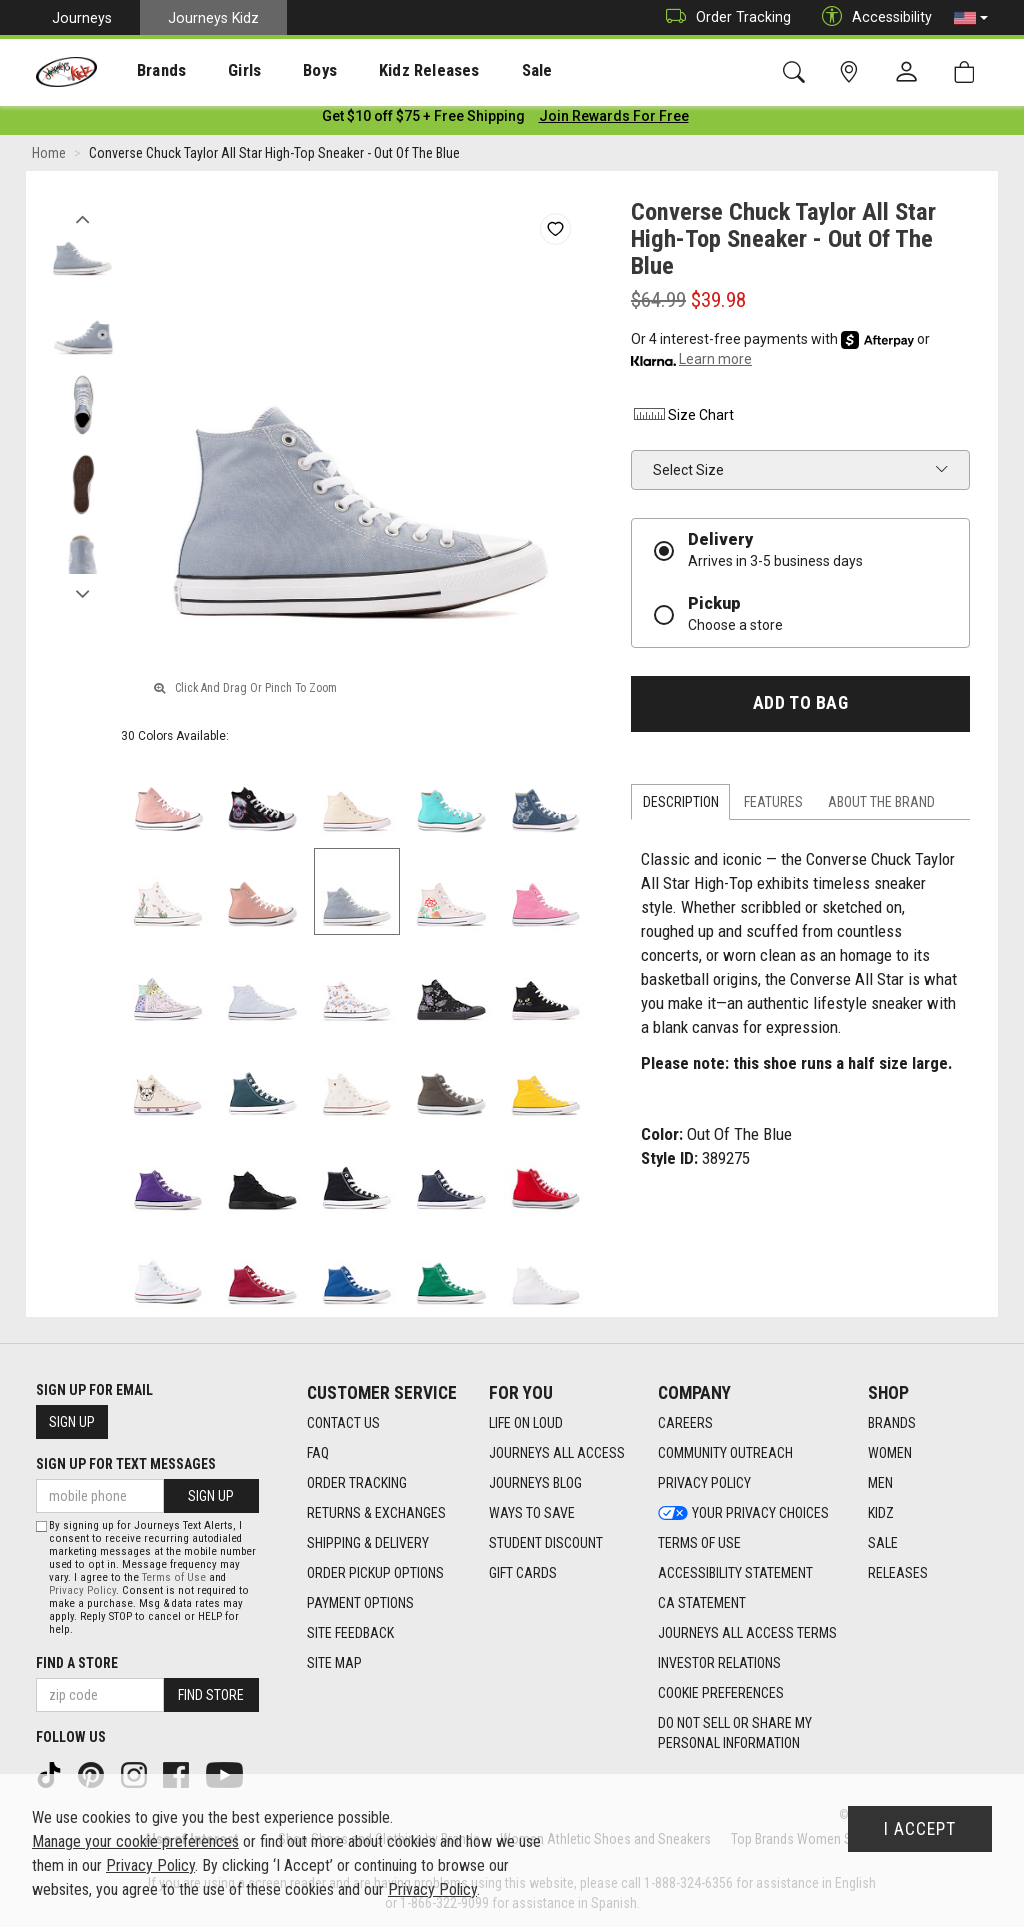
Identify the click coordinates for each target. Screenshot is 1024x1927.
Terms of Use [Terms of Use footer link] (699, 1543)
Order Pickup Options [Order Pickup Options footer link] (375, 1573)
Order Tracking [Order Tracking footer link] (357, 1483)
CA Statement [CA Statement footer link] (702, 1603)
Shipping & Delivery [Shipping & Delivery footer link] (368, 1543)
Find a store (77, 1663)
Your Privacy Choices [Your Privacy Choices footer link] (743, 1513)
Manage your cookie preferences (135, 1841)
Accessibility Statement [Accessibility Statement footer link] (735, 1573)
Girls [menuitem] (217, 71)
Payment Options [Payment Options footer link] (360, 1603)
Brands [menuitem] (145, 71)
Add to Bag (800, 707)
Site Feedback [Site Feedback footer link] (350, 1633)
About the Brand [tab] (881, 806)
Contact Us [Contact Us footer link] (343, 1423)
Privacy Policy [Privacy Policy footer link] (704, 1483)
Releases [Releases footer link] (898, 1573)
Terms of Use (174, 1577)
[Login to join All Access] (423, 120)
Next (82, 593)
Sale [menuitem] (479, 71)
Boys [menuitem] (283, 71)
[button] (971, 18)
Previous (82, 218)
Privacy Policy (82, 1590)
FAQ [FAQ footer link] (318, 1453)
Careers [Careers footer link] (685, 1423)
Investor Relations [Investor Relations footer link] (719, 1663)
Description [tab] (681, 806)
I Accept (920, 1829)
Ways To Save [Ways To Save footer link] (532, 1513)
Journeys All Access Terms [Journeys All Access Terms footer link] (747, 1633)
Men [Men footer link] (880, 1483)
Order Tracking (723, 17)
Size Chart (682, 419)
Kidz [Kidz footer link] (881, 1513)
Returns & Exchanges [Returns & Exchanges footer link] (376, 1513)
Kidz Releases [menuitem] (381, 71)
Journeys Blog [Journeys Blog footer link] (535, 1483)
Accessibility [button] (872, 17)
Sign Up (72, 1422)
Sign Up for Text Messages (126, 1464)
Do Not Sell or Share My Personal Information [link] (735, 1733)
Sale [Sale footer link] (883, 1543)
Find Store (211, 1695)
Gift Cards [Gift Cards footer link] (523, 1573)
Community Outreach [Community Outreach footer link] (725, 1453)
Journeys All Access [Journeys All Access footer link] (557, 1453)
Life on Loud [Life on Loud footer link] (526, 1423)
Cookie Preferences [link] (721, 1693)
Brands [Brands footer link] (892, 1423)
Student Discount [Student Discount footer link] (546, 1543)
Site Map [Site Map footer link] (334, 1663)
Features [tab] (773, 806)
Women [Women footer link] (890, 1453)
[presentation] (145, 70)
